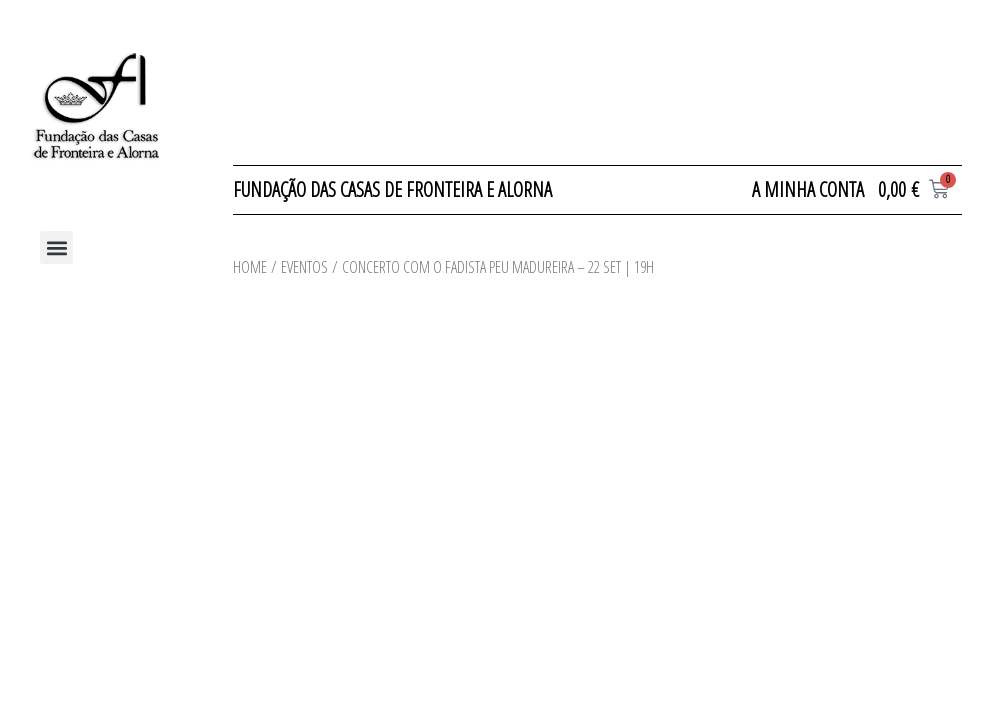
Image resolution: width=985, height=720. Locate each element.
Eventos (304, 267)
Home (250, 267)
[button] (56, 247)
